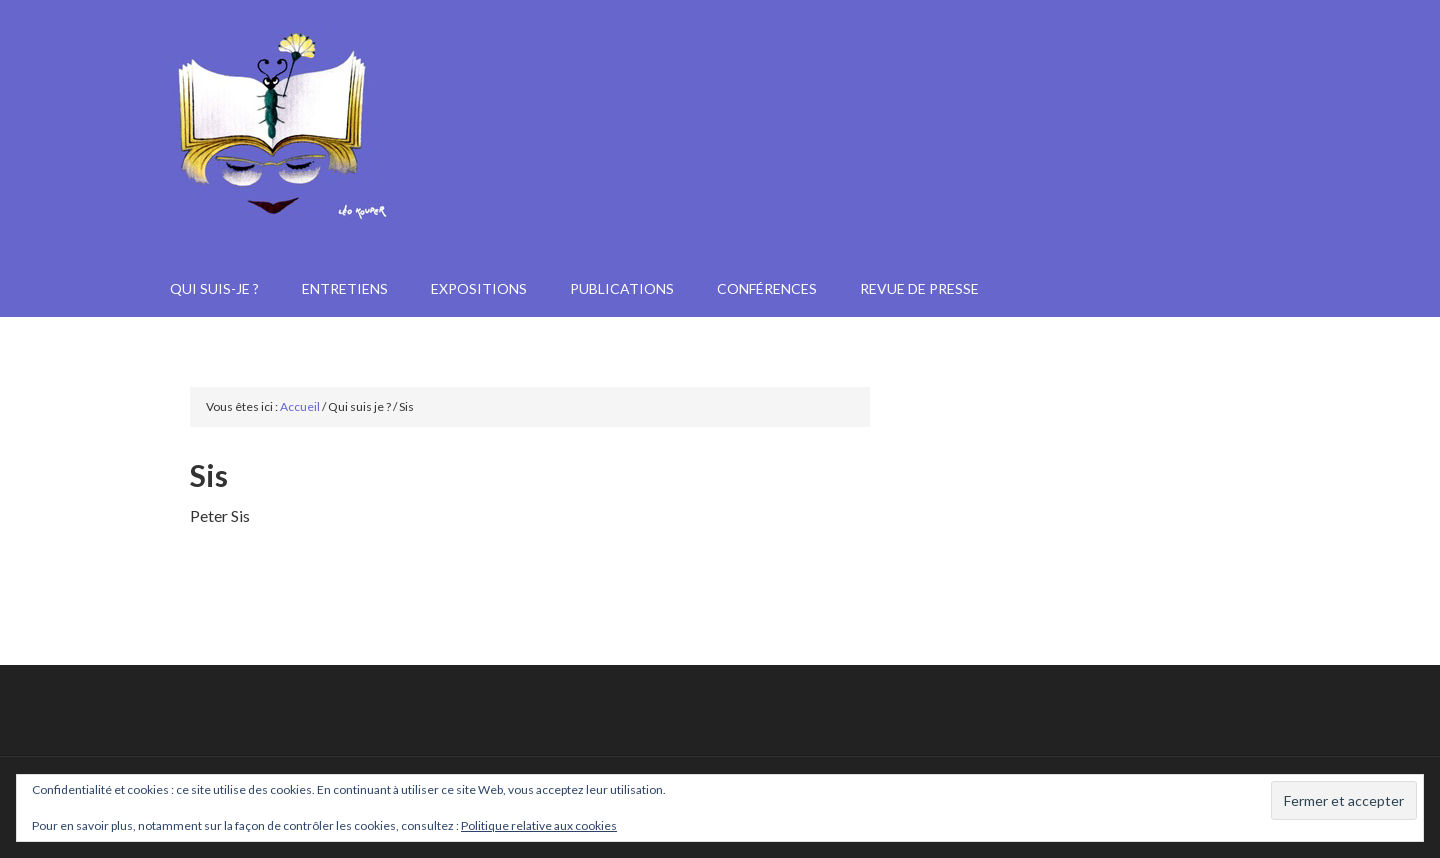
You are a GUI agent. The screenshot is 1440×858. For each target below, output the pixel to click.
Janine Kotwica (720, 170)
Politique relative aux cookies (539, 825)
